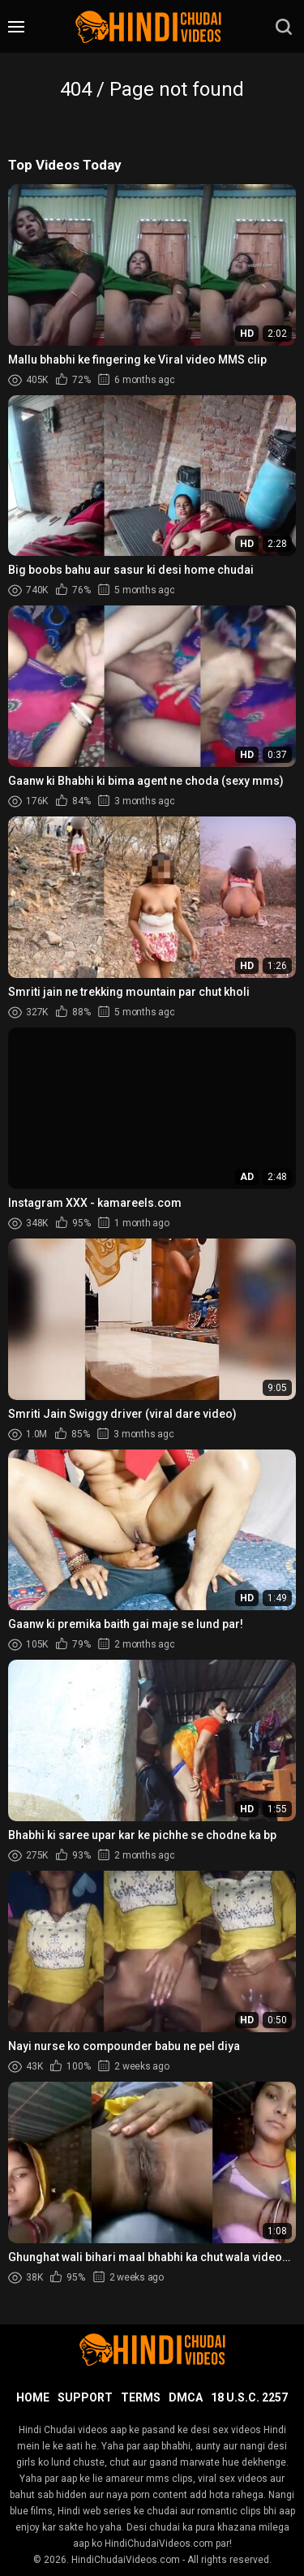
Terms (141, 2397)
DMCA (186, 2397)
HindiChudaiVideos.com (125, 2559)
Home (32, 2397)
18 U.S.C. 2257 (249, 2397)
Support (85, 2397)
